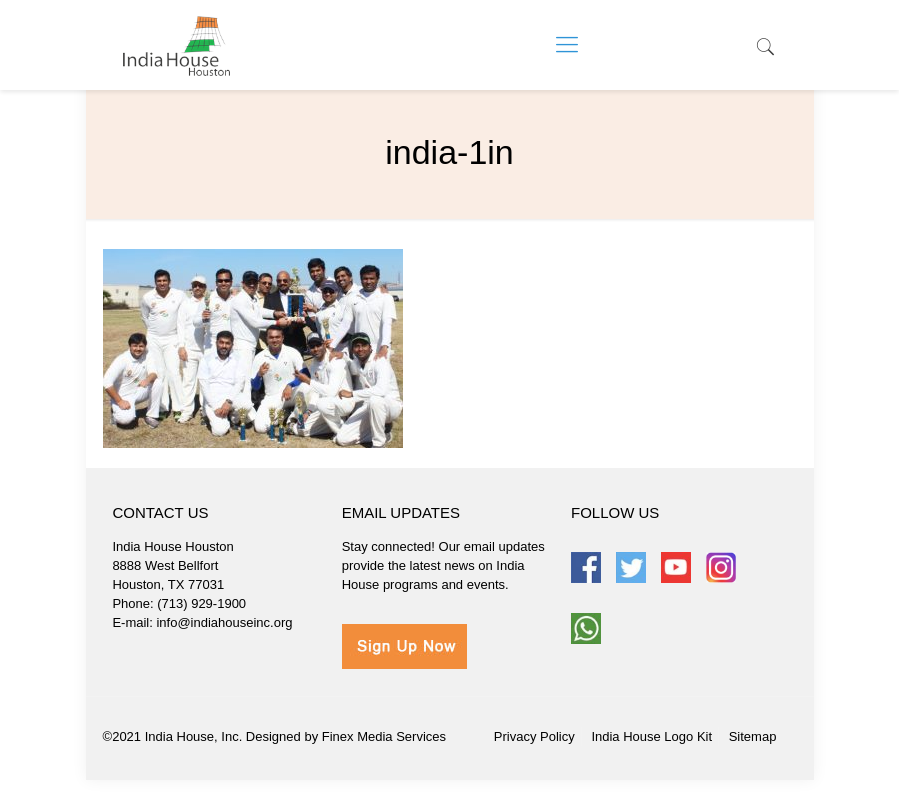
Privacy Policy (534, 736)
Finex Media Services (384, 736)
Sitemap (753, 736)
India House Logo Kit (651, 736)
